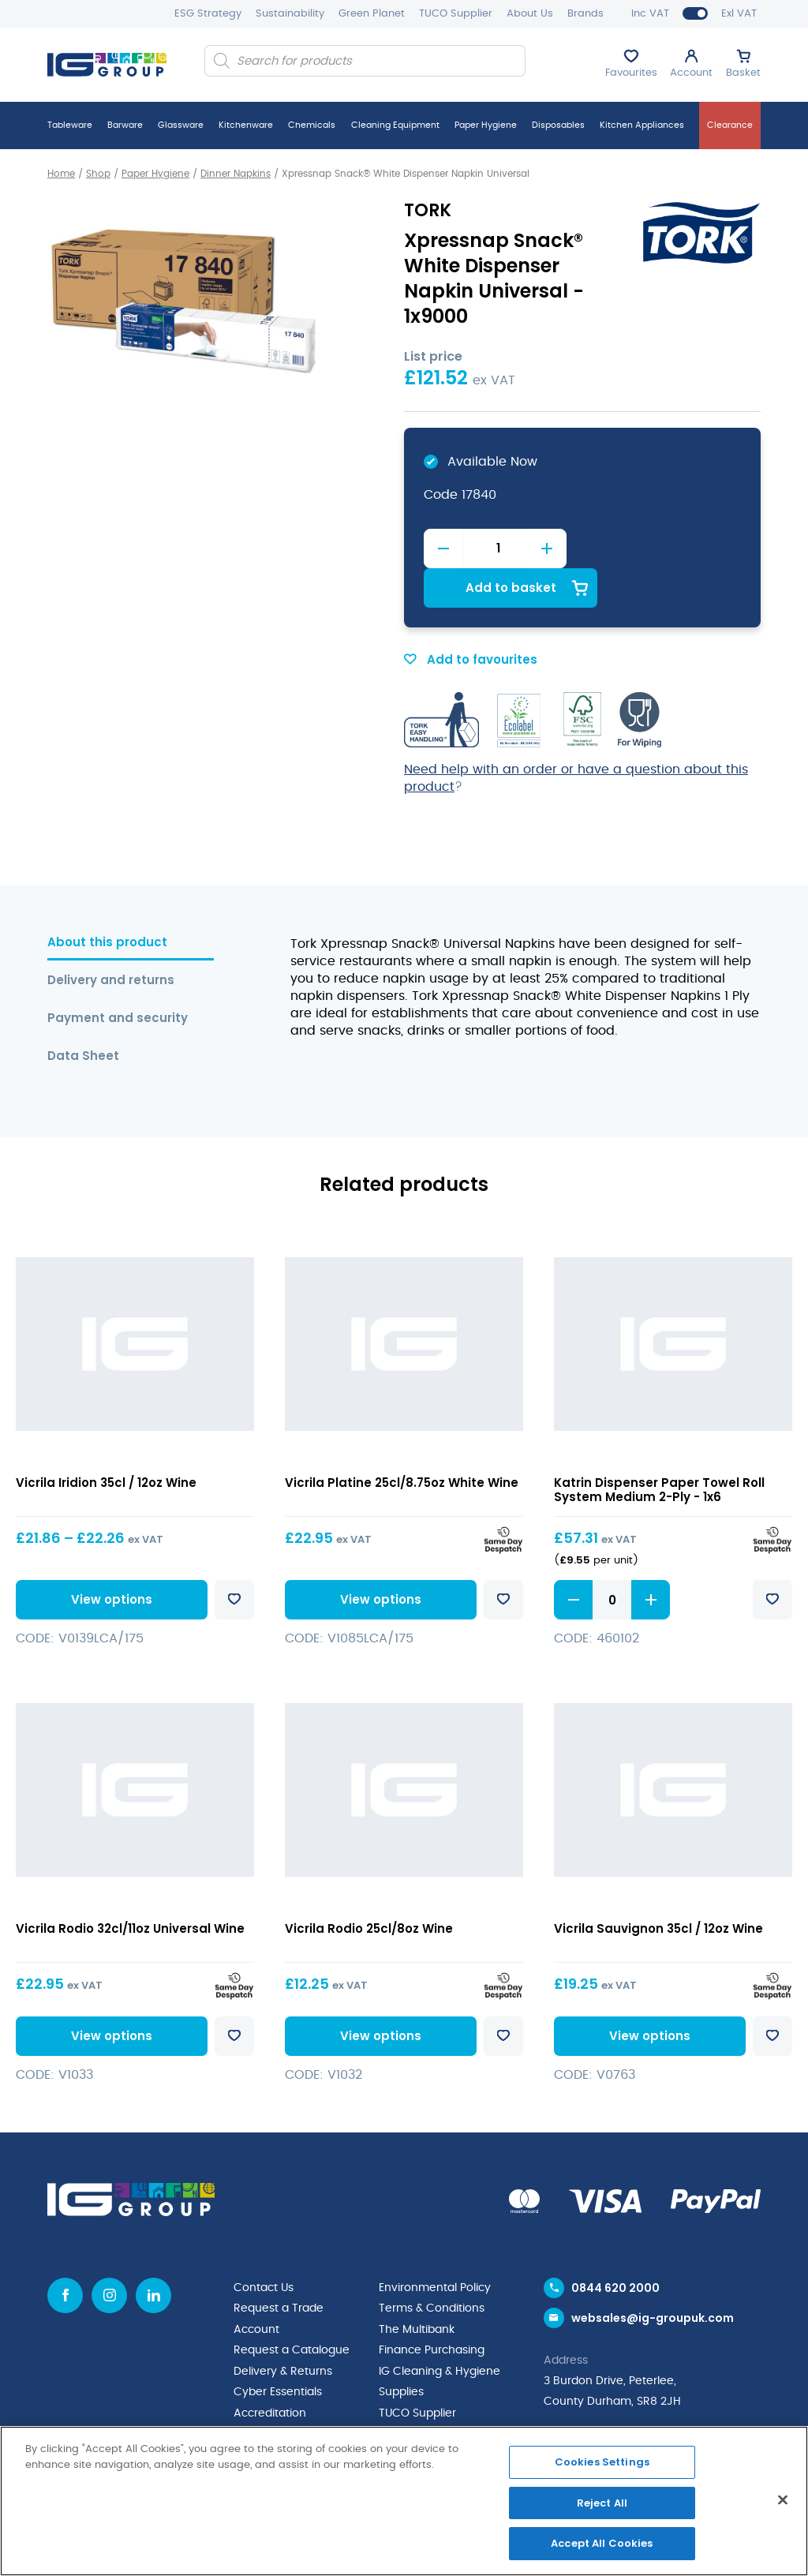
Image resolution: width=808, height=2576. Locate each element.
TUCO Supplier (455, 14)
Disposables (558, 125)
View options (109, 1558)
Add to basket (661, 547)
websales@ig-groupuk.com (652, 2278)
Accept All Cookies (602, 2543)
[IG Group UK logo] (106, 65)
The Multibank (416, 2287)
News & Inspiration (428, 2411)
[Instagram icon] (109, 2254)
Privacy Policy (270, 2411)
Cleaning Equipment (395, 125)
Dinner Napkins (235, 173)
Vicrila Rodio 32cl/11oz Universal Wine (130, 1887)
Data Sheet (83, 1015)
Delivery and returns (110, 939)
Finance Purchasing (431, 2308)
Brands (585, 14)
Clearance (730, 125)
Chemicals (311, 125)
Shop (98, 173)
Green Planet (372, 14)
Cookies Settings (602, 2461)
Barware (125, 125)
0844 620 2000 (615, 2247)
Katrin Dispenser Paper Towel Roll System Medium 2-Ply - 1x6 (659, 1448)
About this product (107, 901)
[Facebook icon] (65, 2254)
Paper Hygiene (485, 125)
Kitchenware (246, 125)
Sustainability (290, 14)
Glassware (181, 125)
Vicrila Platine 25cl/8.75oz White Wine (401, 1441)
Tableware (69, 125)
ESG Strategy (207, 14)
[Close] (782, 2500)
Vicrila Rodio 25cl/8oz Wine (369, 1887)
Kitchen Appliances (642, 125)
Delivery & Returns (283, 2328)
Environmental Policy (435, 2246)
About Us (530, 14)
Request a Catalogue (292, 2308)
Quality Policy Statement (300, 2390)
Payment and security (117, 977)
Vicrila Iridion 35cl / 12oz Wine (106, 1441)
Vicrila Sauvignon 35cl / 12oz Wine (658, 1887)
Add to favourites (470, 619)
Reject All (602, 2503)
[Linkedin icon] (153, 2254)
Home (61, 173)
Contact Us (264, 2246)
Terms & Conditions (431, 2267)
